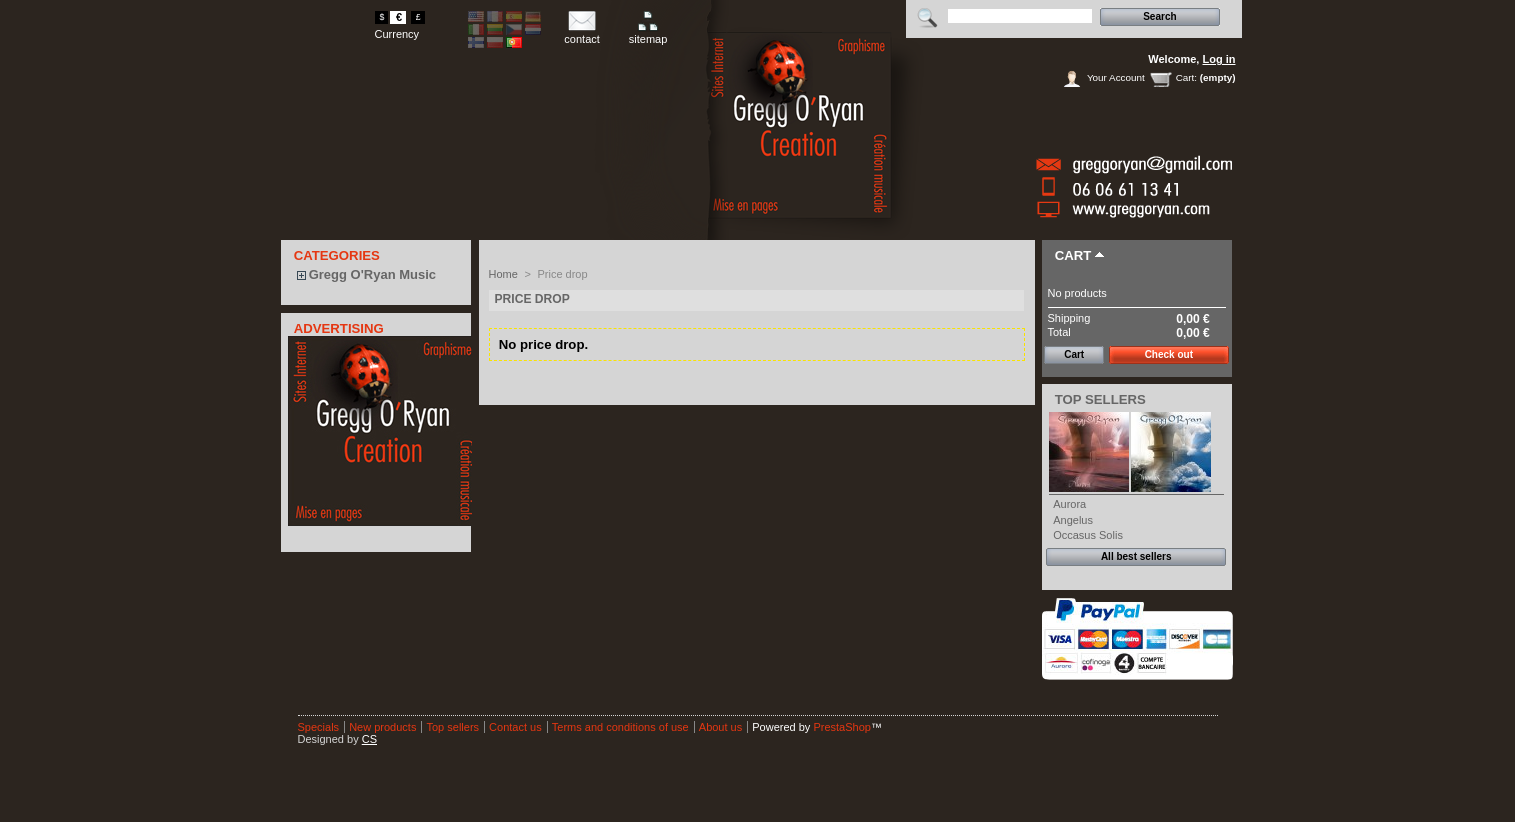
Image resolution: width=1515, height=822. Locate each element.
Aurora (1069, 504)
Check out (1169, 354)
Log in (1219, 59)
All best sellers (1136, 556)
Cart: (1186, 77)
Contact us (515, 727)
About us (720, 727)
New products (382, 727)
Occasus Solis (1088, 535)
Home (503, 274)
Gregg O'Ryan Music (372, 274)
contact (581, 39)
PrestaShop (841, 727)
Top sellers (1100, 399)
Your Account (1116, 77)
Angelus (1073, 520)
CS (369, 739)
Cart (1073, 255)
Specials (319, 727)
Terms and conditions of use (620, 727)
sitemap (648, 39)
